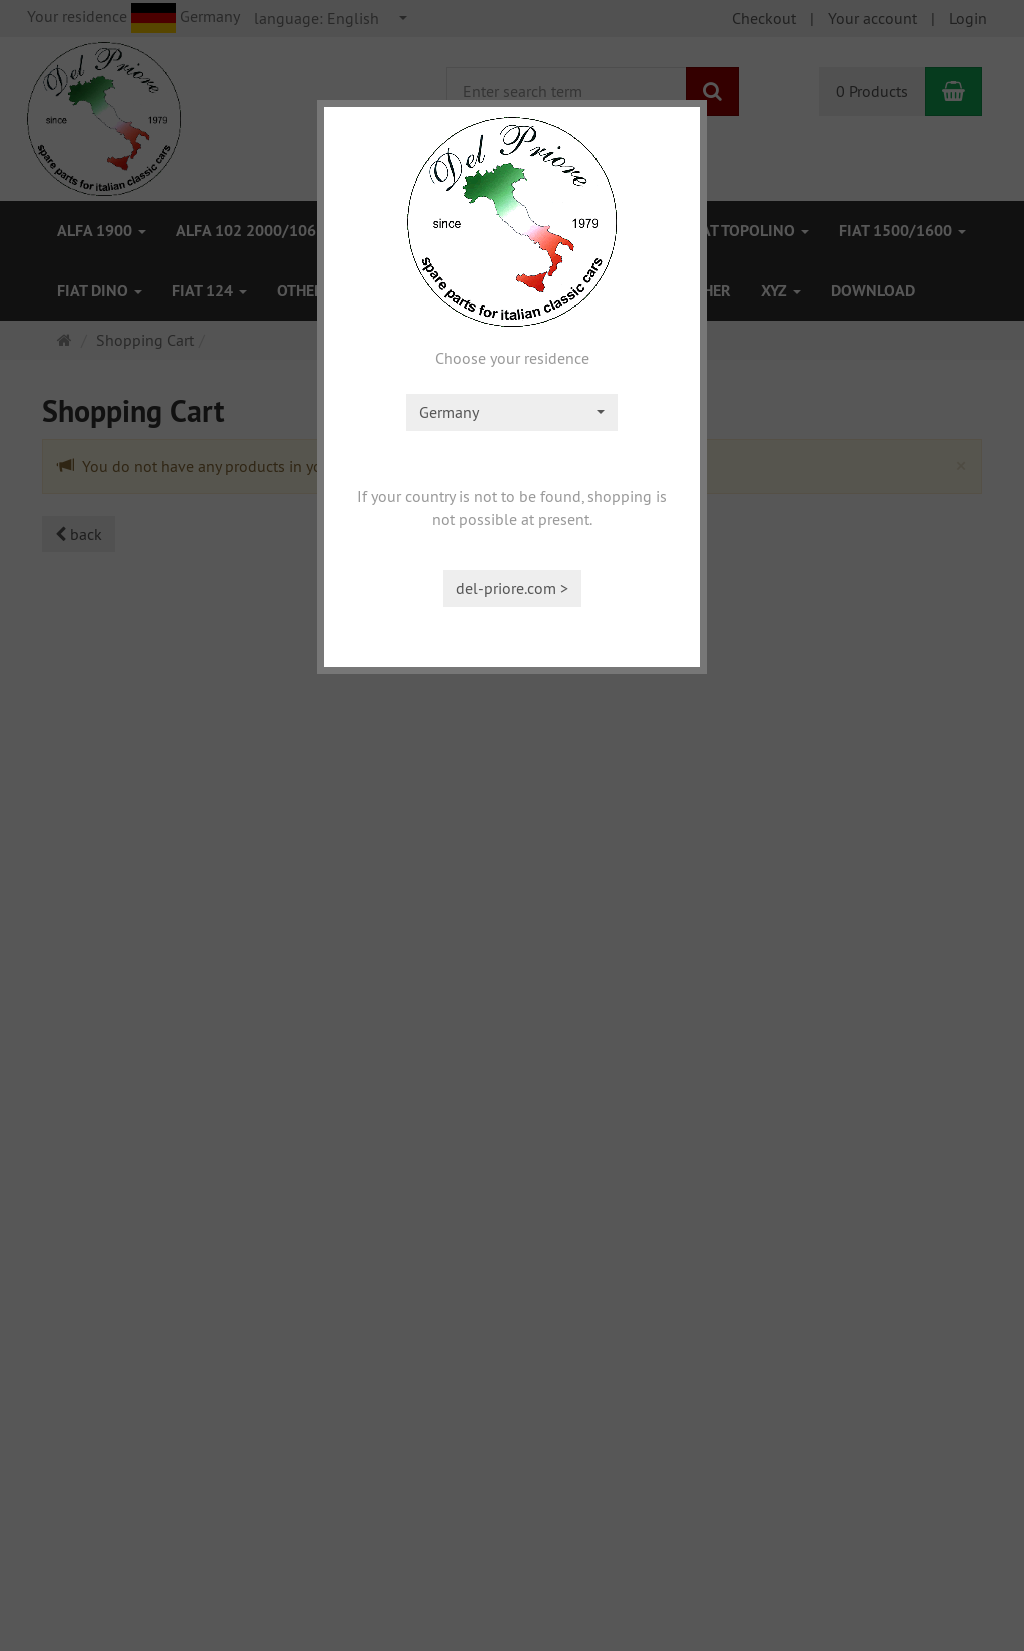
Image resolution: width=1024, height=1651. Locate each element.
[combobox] (512, 412)
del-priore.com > (512, 588)
